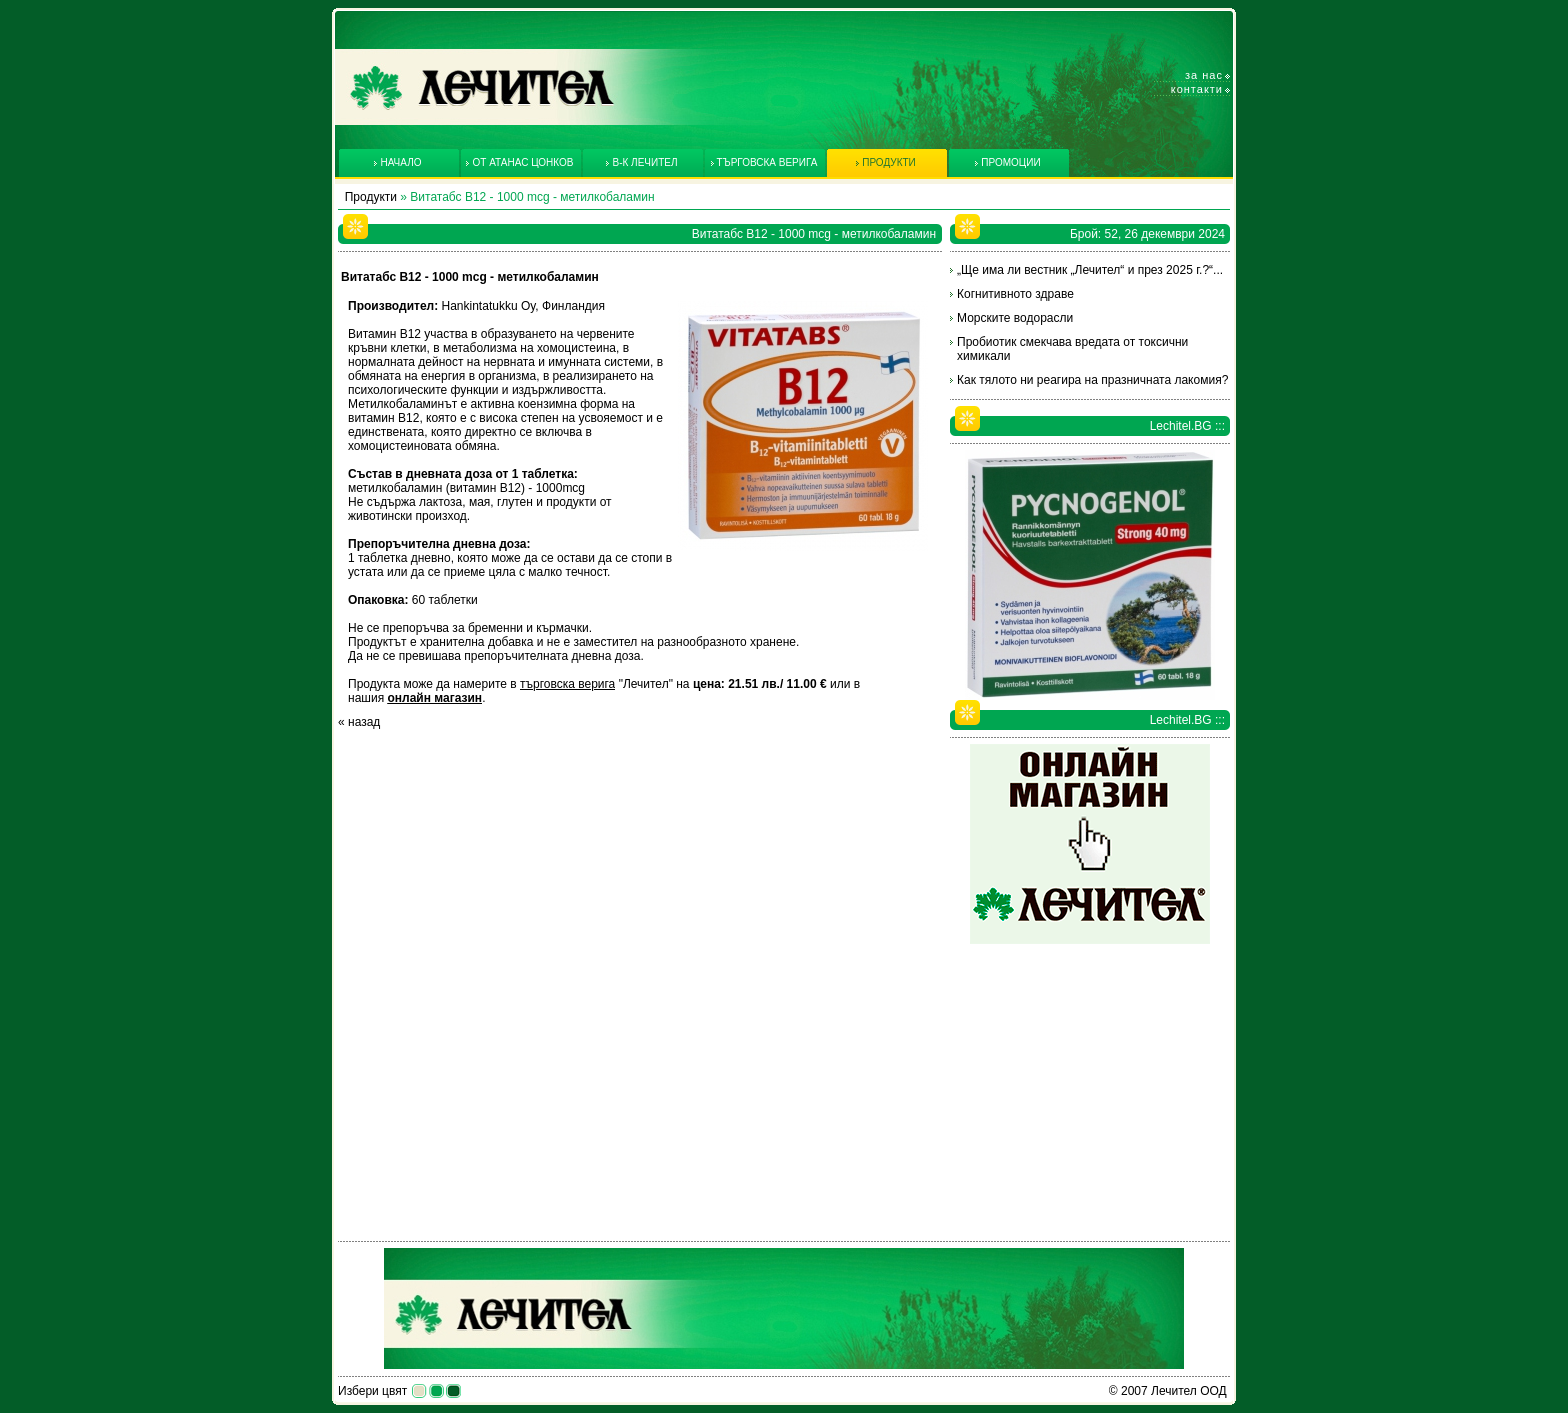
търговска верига (567, 684)
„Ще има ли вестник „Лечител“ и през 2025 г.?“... (1090, 270)
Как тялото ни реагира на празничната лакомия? (1092, 380)
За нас (1204, 75)
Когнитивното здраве (1015, 294)
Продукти (371, 197)
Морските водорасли (1015, 318)
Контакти (1197, 89)
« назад (359, 722)
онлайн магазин (434, 698)
